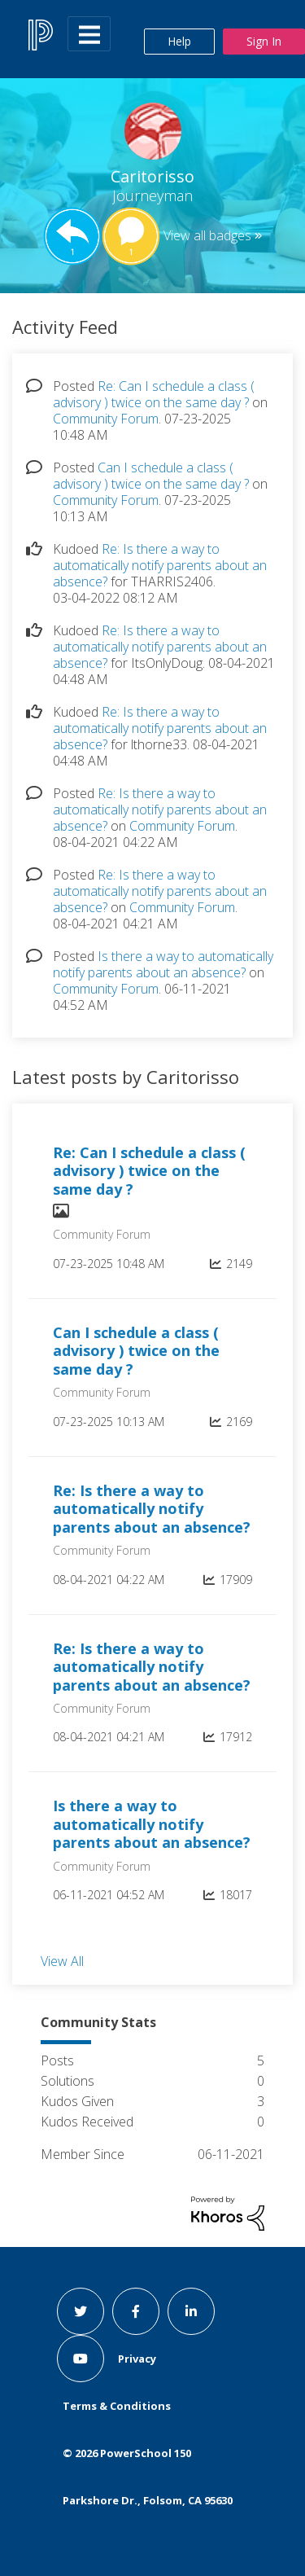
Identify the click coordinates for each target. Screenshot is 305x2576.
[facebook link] (135, 2311)
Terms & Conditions (117, 2405)
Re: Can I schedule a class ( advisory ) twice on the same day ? (154, 394)
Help (179, 41)
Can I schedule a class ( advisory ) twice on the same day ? (151, 476)
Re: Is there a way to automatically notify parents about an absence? (160, 565)
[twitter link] (80, 2311)
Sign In (263, 41)
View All (62, 1960)
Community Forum (106, 419)
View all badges (207, 235)
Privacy (137, 2358)
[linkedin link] (191, 2311)
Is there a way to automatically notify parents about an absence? (163, 964)
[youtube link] (80, 2358)
